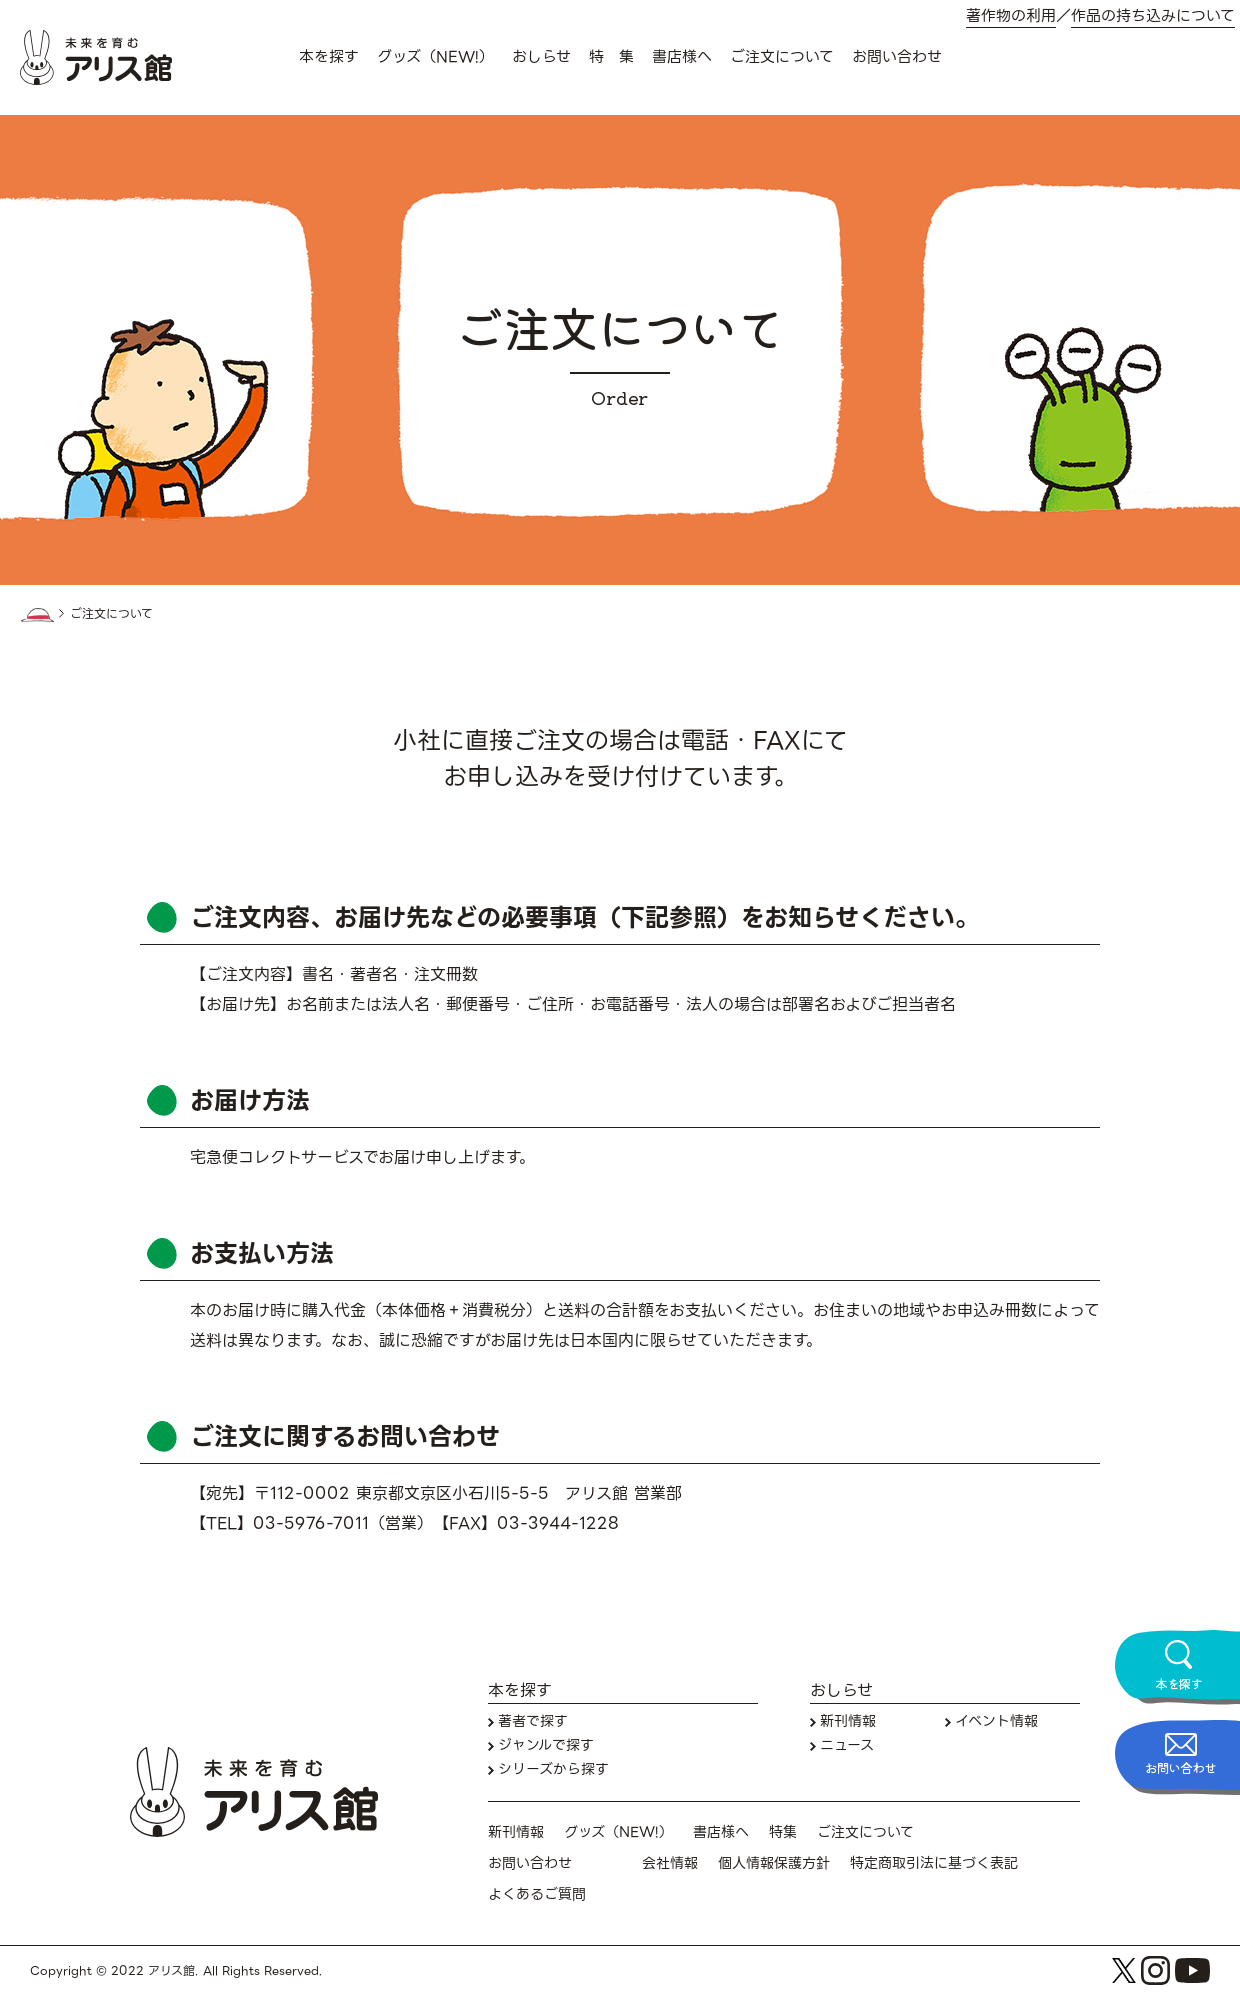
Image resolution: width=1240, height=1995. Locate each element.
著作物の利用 (1011, 16)
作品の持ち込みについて (1153, 16)
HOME (37, 615)
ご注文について (782, 57)
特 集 (611, 57)
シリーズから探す (553, 1769)
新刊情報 (848, 1721)
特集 (783, 1832)
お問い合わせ (897, 57)
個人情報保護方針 (774, 1863)
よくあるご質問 (537, 1894)
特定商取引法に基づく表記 (934, 1863)
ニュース (847, 1745)
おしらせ (541, 57)
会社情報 (670, 1863)
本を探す (329, 57)
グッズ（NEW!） (435, 57)
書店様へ (682, 57)
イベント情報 (996, 1721)
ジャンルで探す (546, 1745)
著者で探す (533, 1721)
